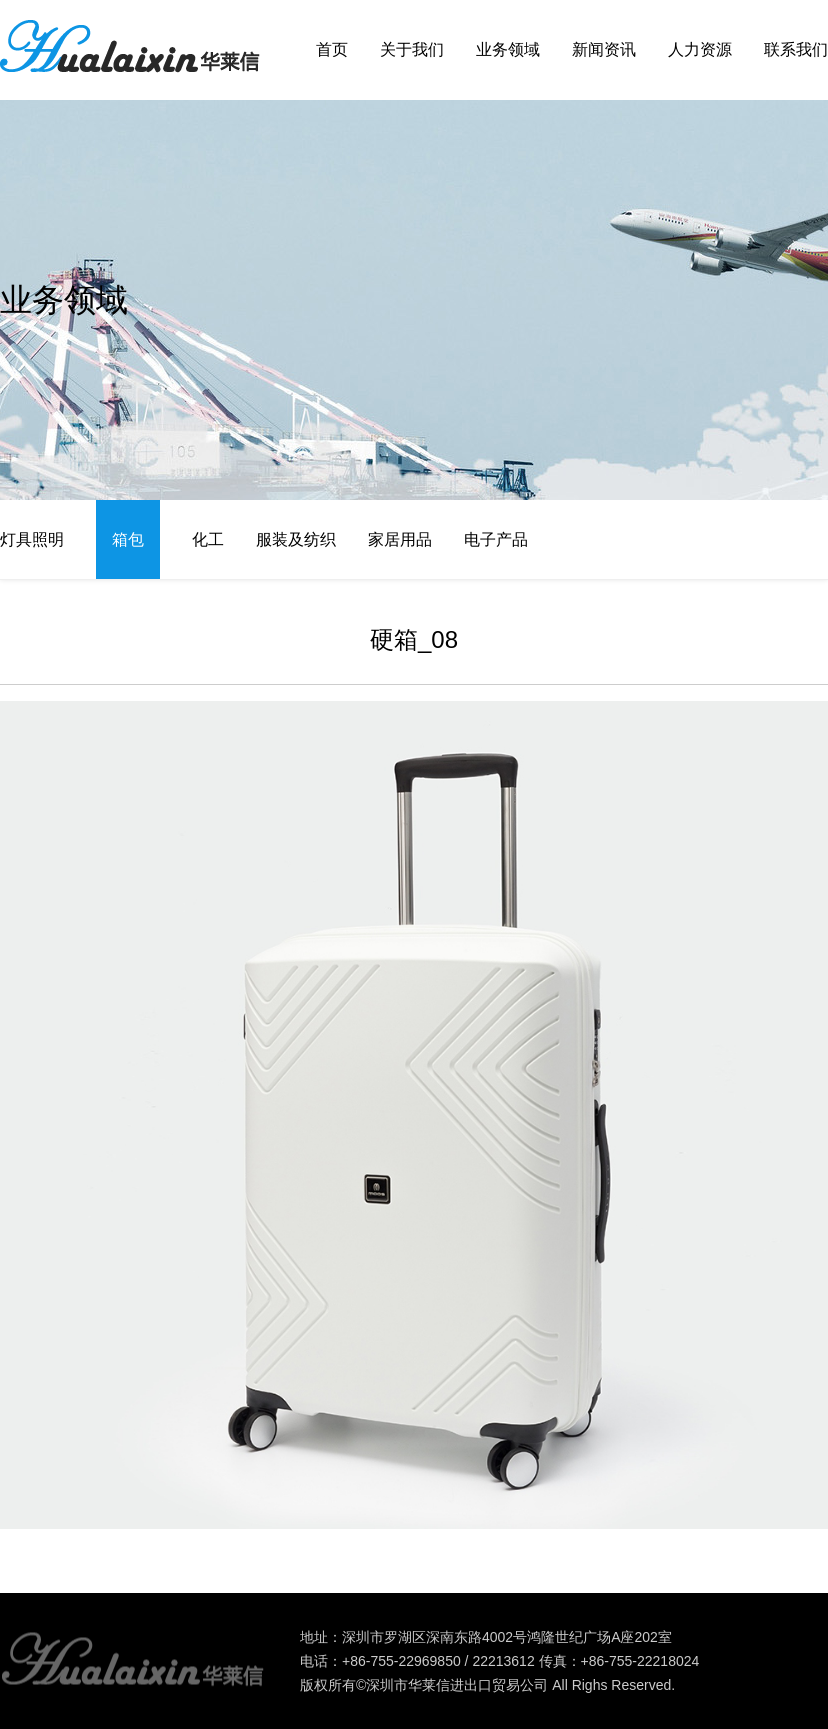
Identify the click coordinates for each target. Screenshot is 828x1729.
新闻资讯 (604, 49)
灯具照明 (32, 539)
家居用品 (400, 539)
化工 (208, 539)
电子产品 (496, 539)
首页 (332, 49)
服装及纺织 (296, 539)
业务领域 (508, 49)
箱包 (128, 539)
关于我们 (412, 49)
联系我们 (796, 49)
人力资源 (700, 49)
